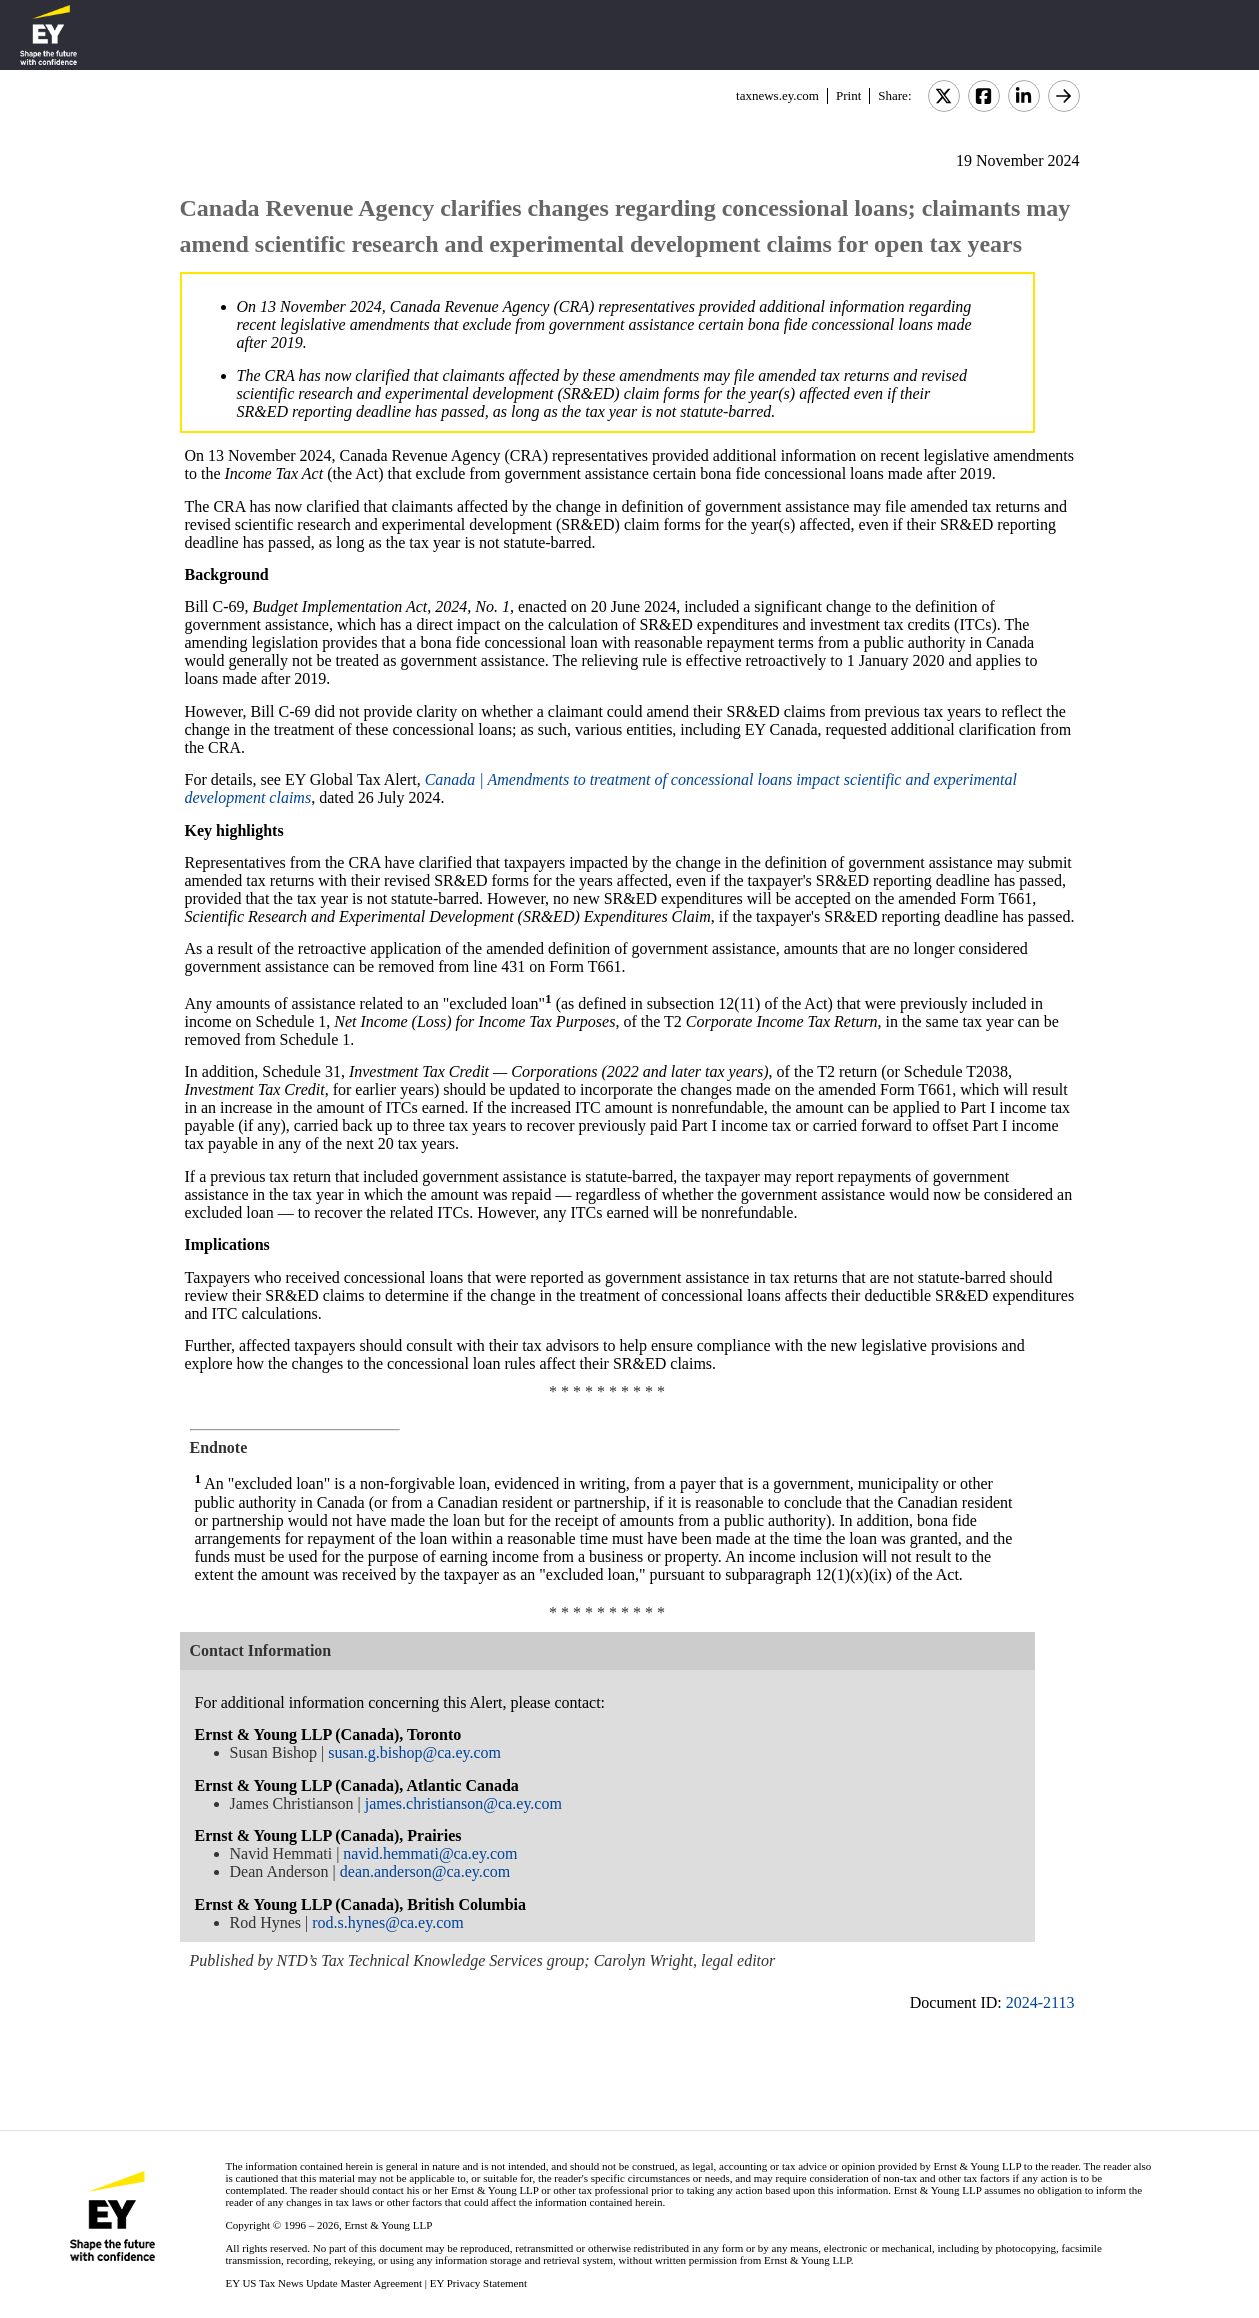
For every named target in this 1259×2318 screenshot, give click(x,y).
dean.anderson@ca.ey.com (425, 1871)
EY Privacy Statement (478, 2283)
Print (848, 95)
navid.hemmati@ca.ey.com (430, 1853)
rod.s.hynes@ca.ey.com (387, 1922)
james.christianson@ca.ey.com (463, 1803)
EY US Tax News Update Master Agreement (323, 2283)
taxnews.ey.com (777, 95)
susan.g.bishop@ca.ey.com (414, 1752)
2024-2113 (1040, 2002)
